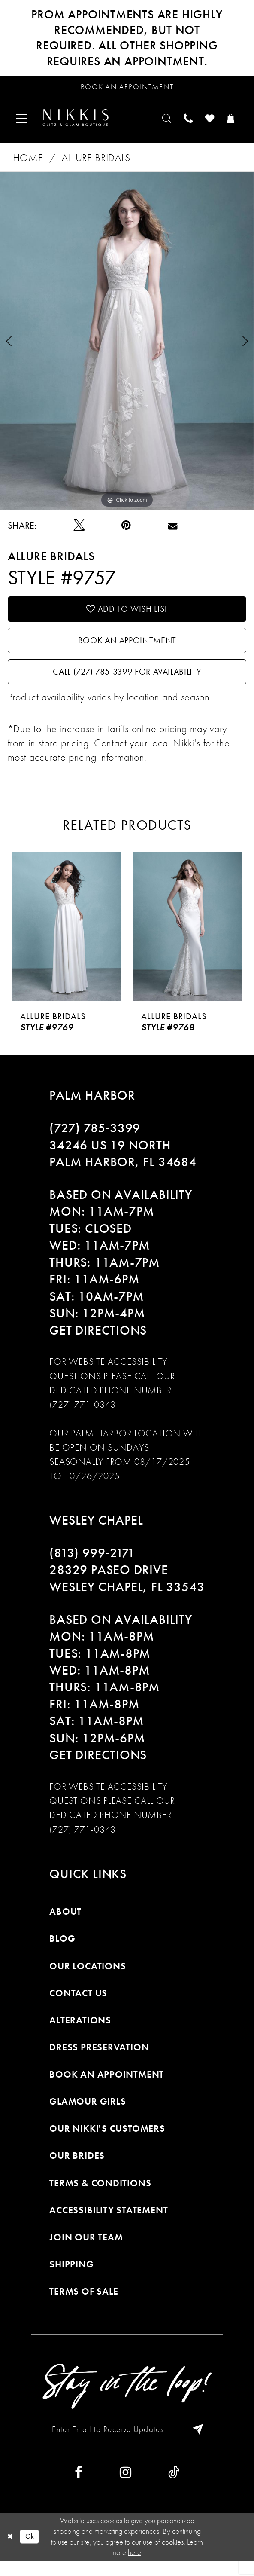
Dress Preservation (99, 2061)
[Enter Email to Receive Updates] (127, 2444)
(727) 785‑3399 (94, 1142)
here (134, 2568)
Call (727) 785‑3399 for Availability (127, 684)
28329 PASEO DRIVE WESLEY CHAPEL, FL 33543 (126, 1591)
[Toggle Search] (158, 121)
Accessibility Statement (108, 2223)
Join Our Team (86, 2251)
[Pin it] (126, 529)
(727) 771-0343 (82, 1418)
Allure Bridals (96, 161)
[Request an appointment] (127, 87)
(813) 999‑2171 (92, 1566)
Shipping (71, 2278)
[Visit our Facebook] (78, 2488)
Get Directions (98, 1343)
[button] (23, 121)
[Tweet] (79, 529)
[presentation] (66, 940)
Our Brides (77, 2169)
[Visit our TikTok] (173, 2488)
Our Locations (87, 1979)
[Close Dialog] (11, 2552)
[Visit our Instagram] (125, 2488)
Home (28, 161)
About (65, 1925)
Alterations (80, 2034)
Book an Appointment (127, 649)
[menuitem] (23, 121)
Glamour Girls (87, 2115)
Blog (62, 1952)
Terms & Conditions (100, 2196)
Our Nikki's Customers (107, 2142)
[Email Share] (172, 529)
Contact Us (78, 2006)
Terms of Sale (83, 2305)
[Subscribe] (201, 2444)
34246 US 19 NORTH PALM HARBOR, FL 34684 (123, 1167)
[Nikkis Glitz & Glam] (82, 121)
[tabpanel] (127, 345)
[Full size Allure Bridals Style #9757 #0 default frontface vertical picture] (127, 345)
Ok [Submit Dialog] (32, 2552)
